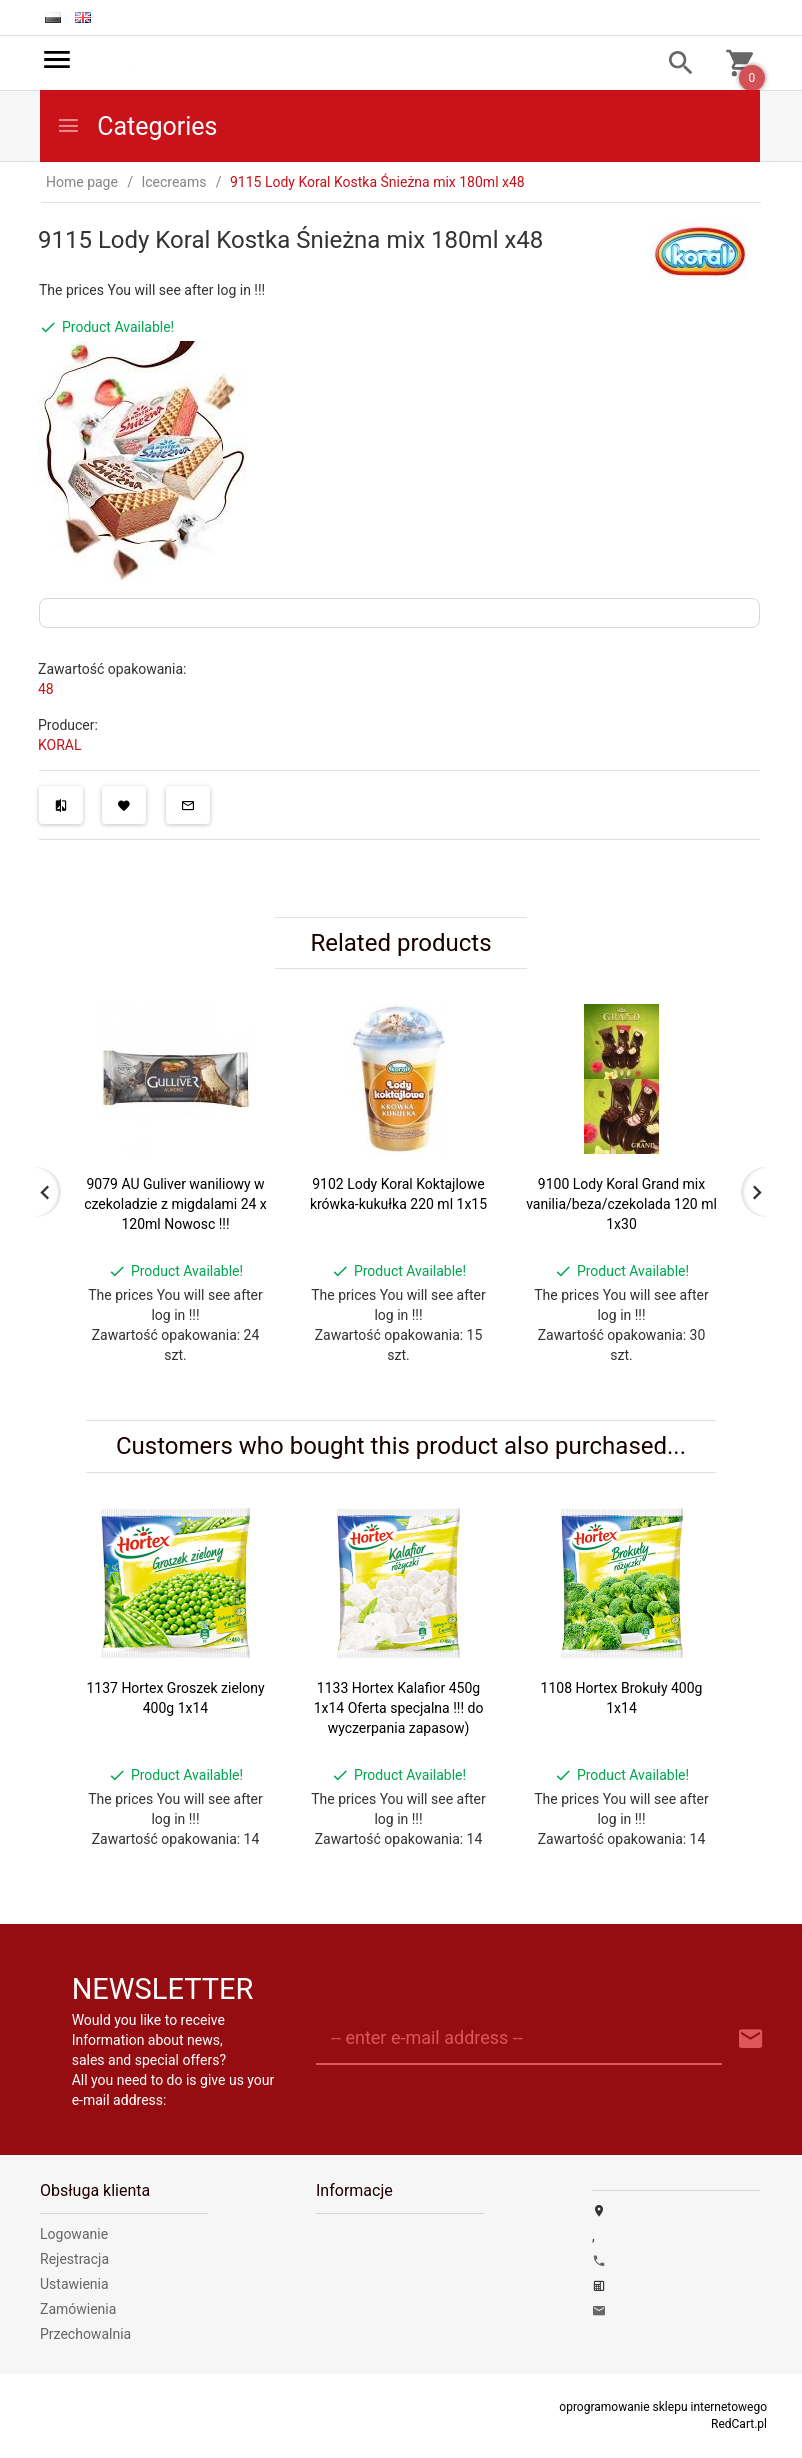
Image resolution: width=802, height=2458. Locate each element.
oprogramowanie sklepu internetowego (663, 2407)
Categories (137, 126)
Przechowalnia (85, 2334)
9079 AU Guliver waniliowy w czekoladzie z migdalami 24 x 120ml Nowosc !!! (175, 1204)
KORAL (60, 745)
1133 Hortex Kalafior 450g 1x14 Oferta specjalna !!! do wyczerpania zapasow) (399, 1708)
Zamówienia (78, 2309)
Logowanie (74, 2234)
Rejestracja (74, 2259)
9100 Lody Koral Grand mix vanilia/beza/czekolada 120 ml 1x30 (621, 1204)
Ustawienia (74, 2284)
